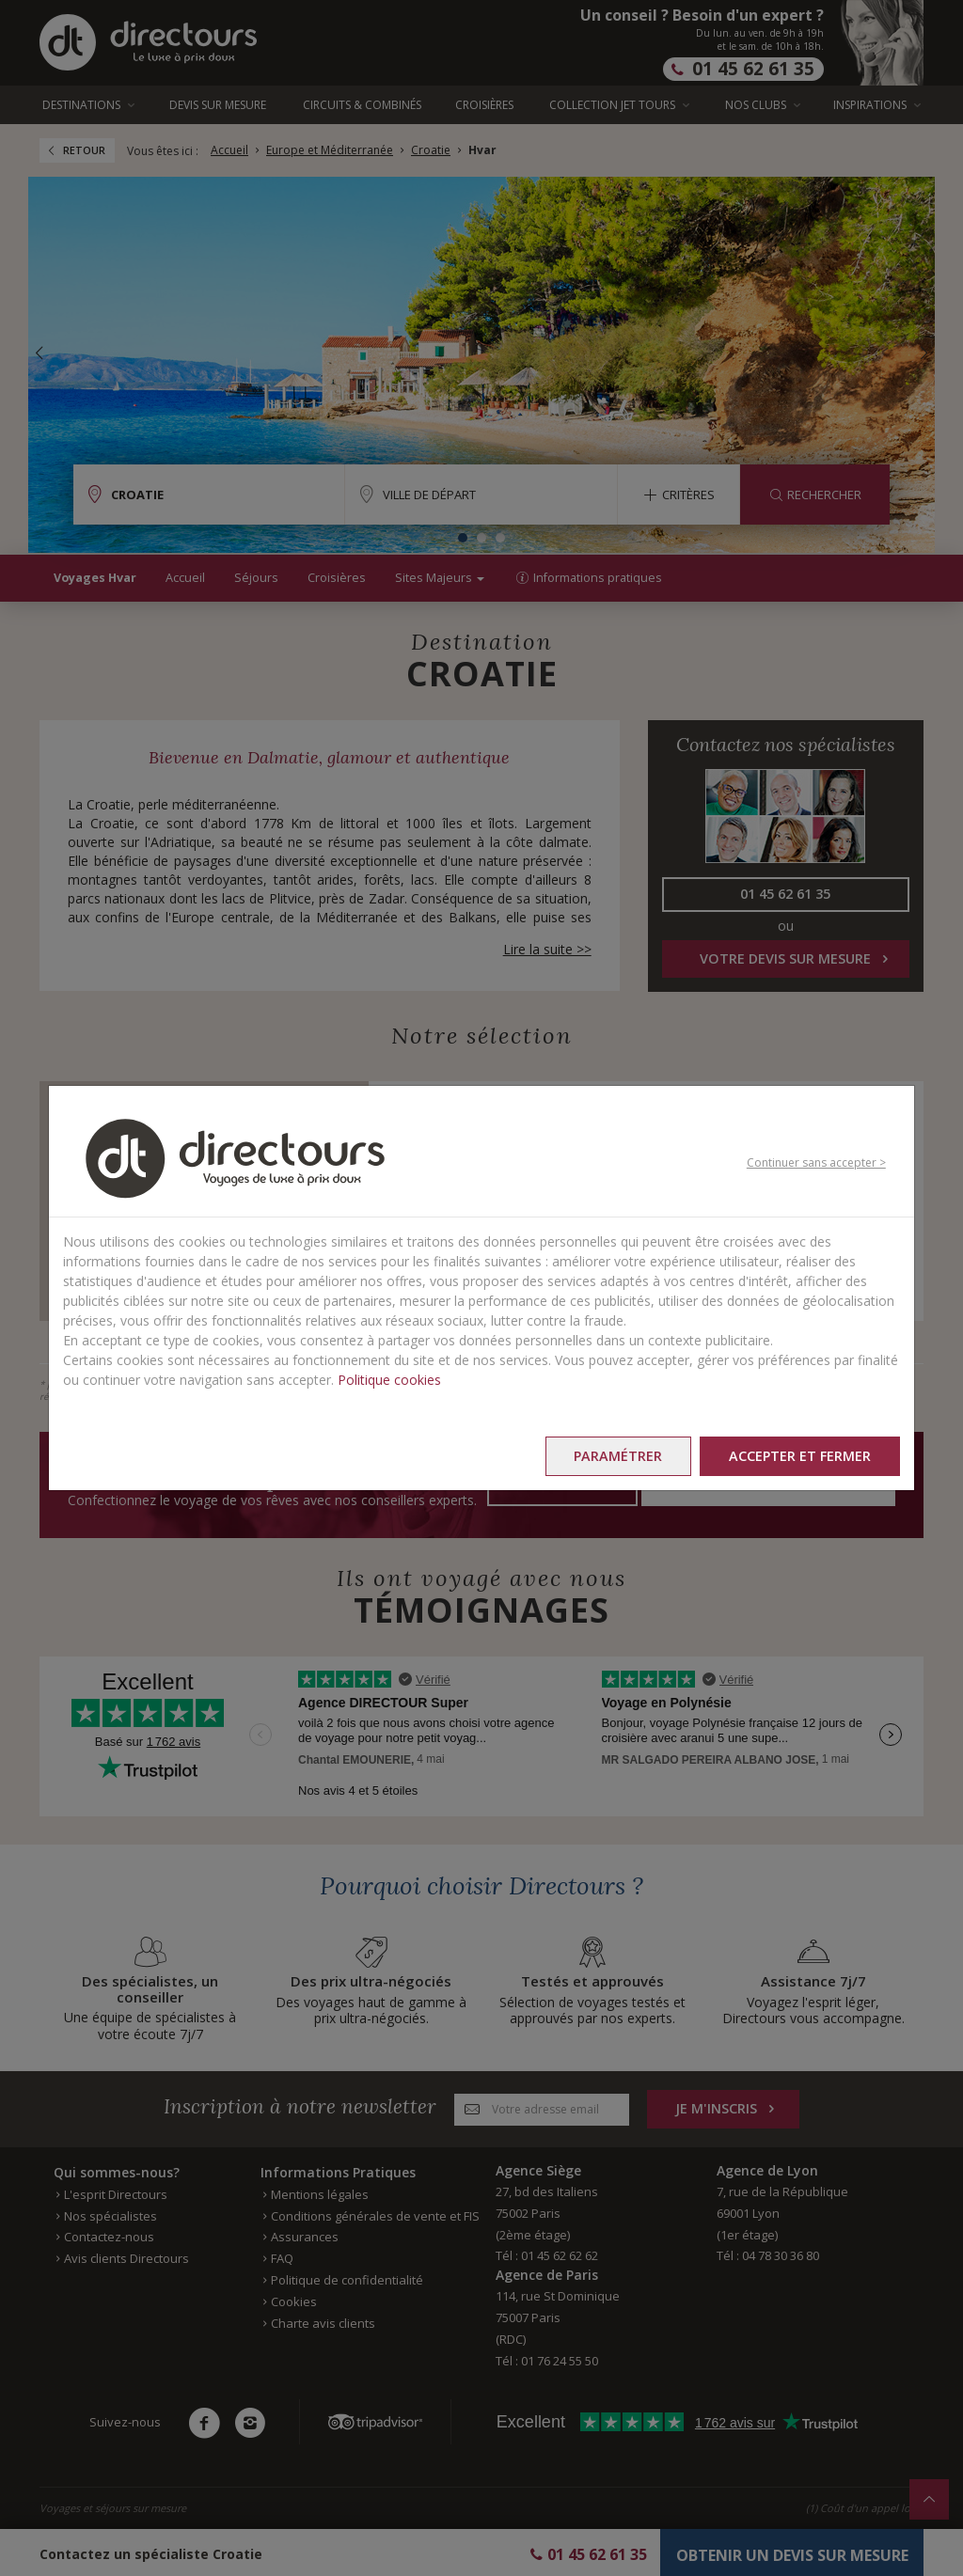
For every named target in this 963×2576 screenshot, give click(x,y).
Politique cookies (389, 1380)
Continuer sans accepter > (816, 1162)
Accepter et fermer (800, 1456)
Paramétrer (618, 1456)
